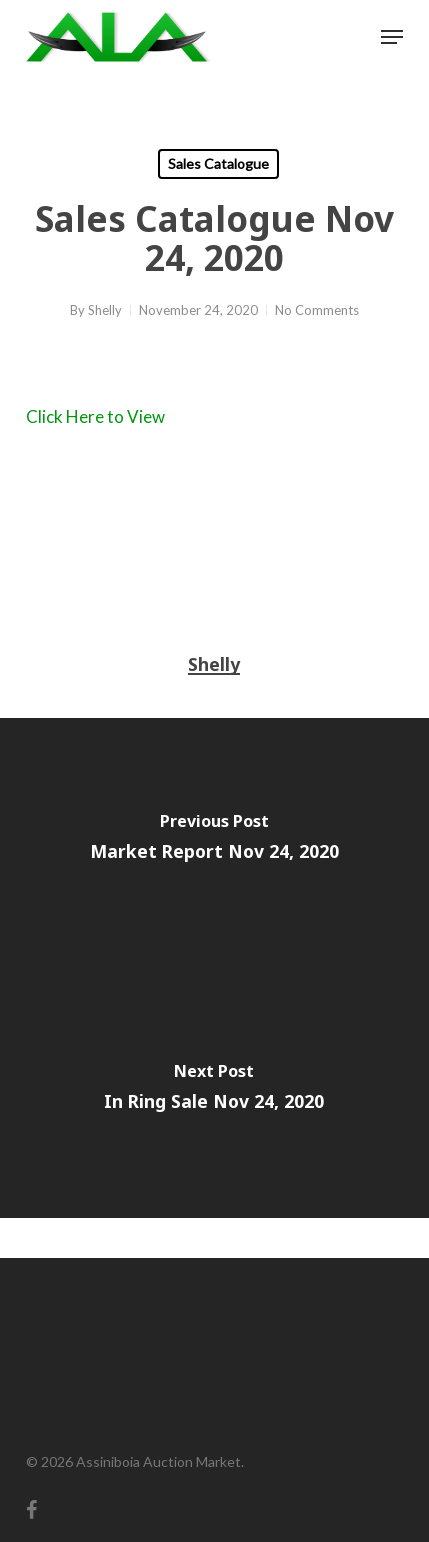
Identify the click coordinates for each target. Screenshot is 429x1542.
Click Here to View (95, 416)
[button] (392, 37)
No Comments (317, 310)
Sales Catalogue (218, 163)
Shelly (105, 310)
